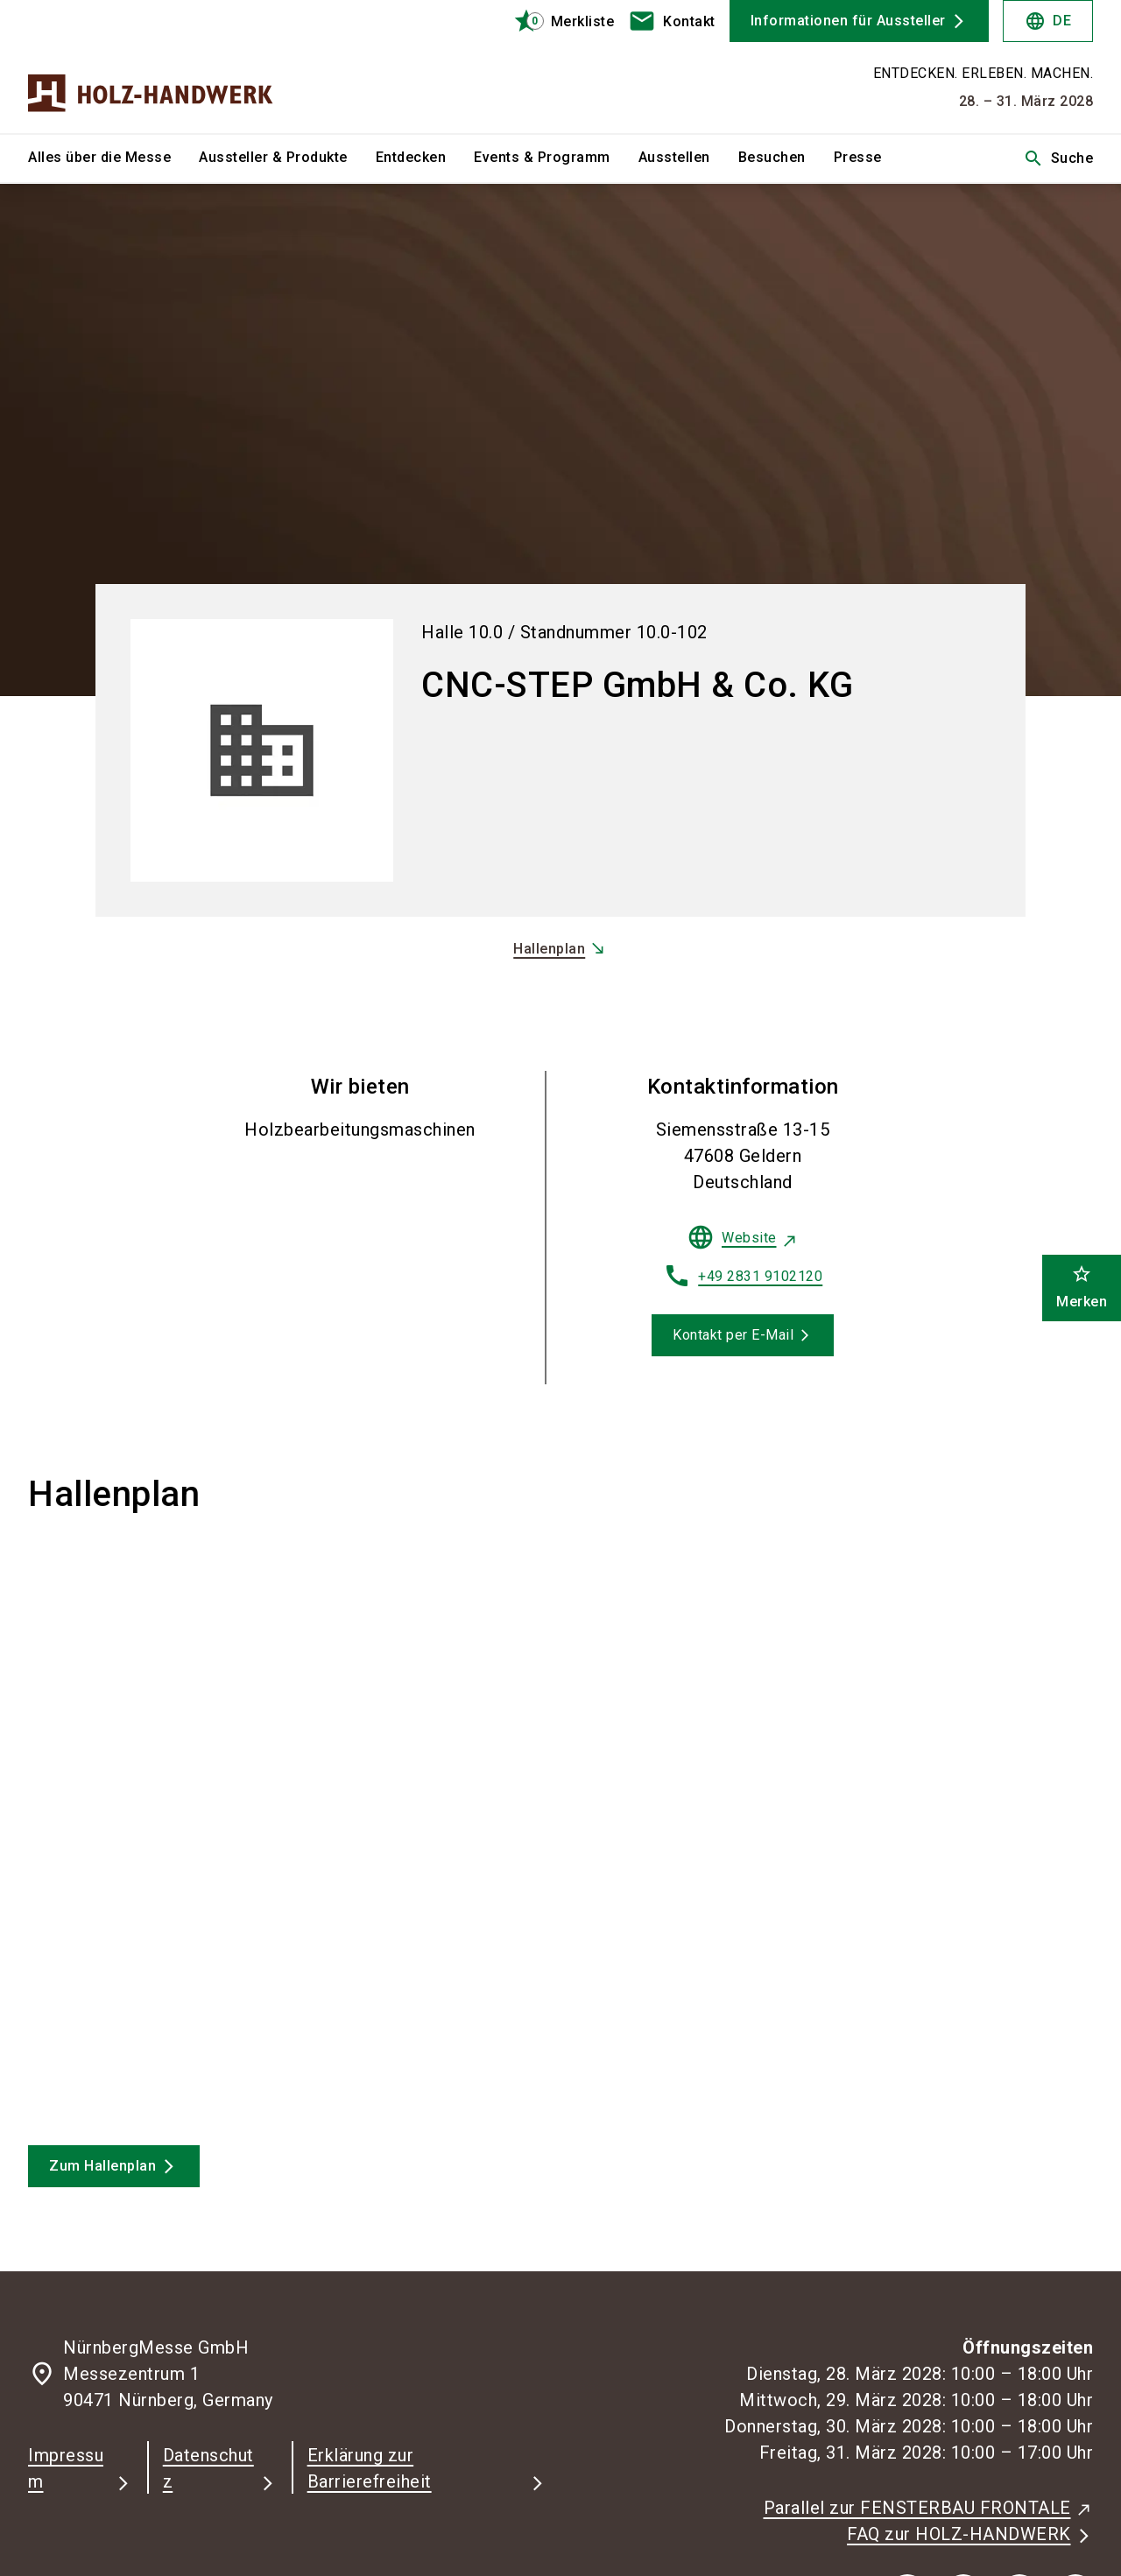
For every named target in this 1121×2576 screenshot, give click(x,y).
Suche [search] (1058, 158)
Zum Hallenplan (102, 2165)
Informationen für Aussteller (848, 20)
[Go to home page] (150, 66)
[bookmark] (556, 21)
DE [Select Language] (1048, 21)
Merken (1081, 1286)
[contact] (672, 21)
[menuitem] (113, 158)
